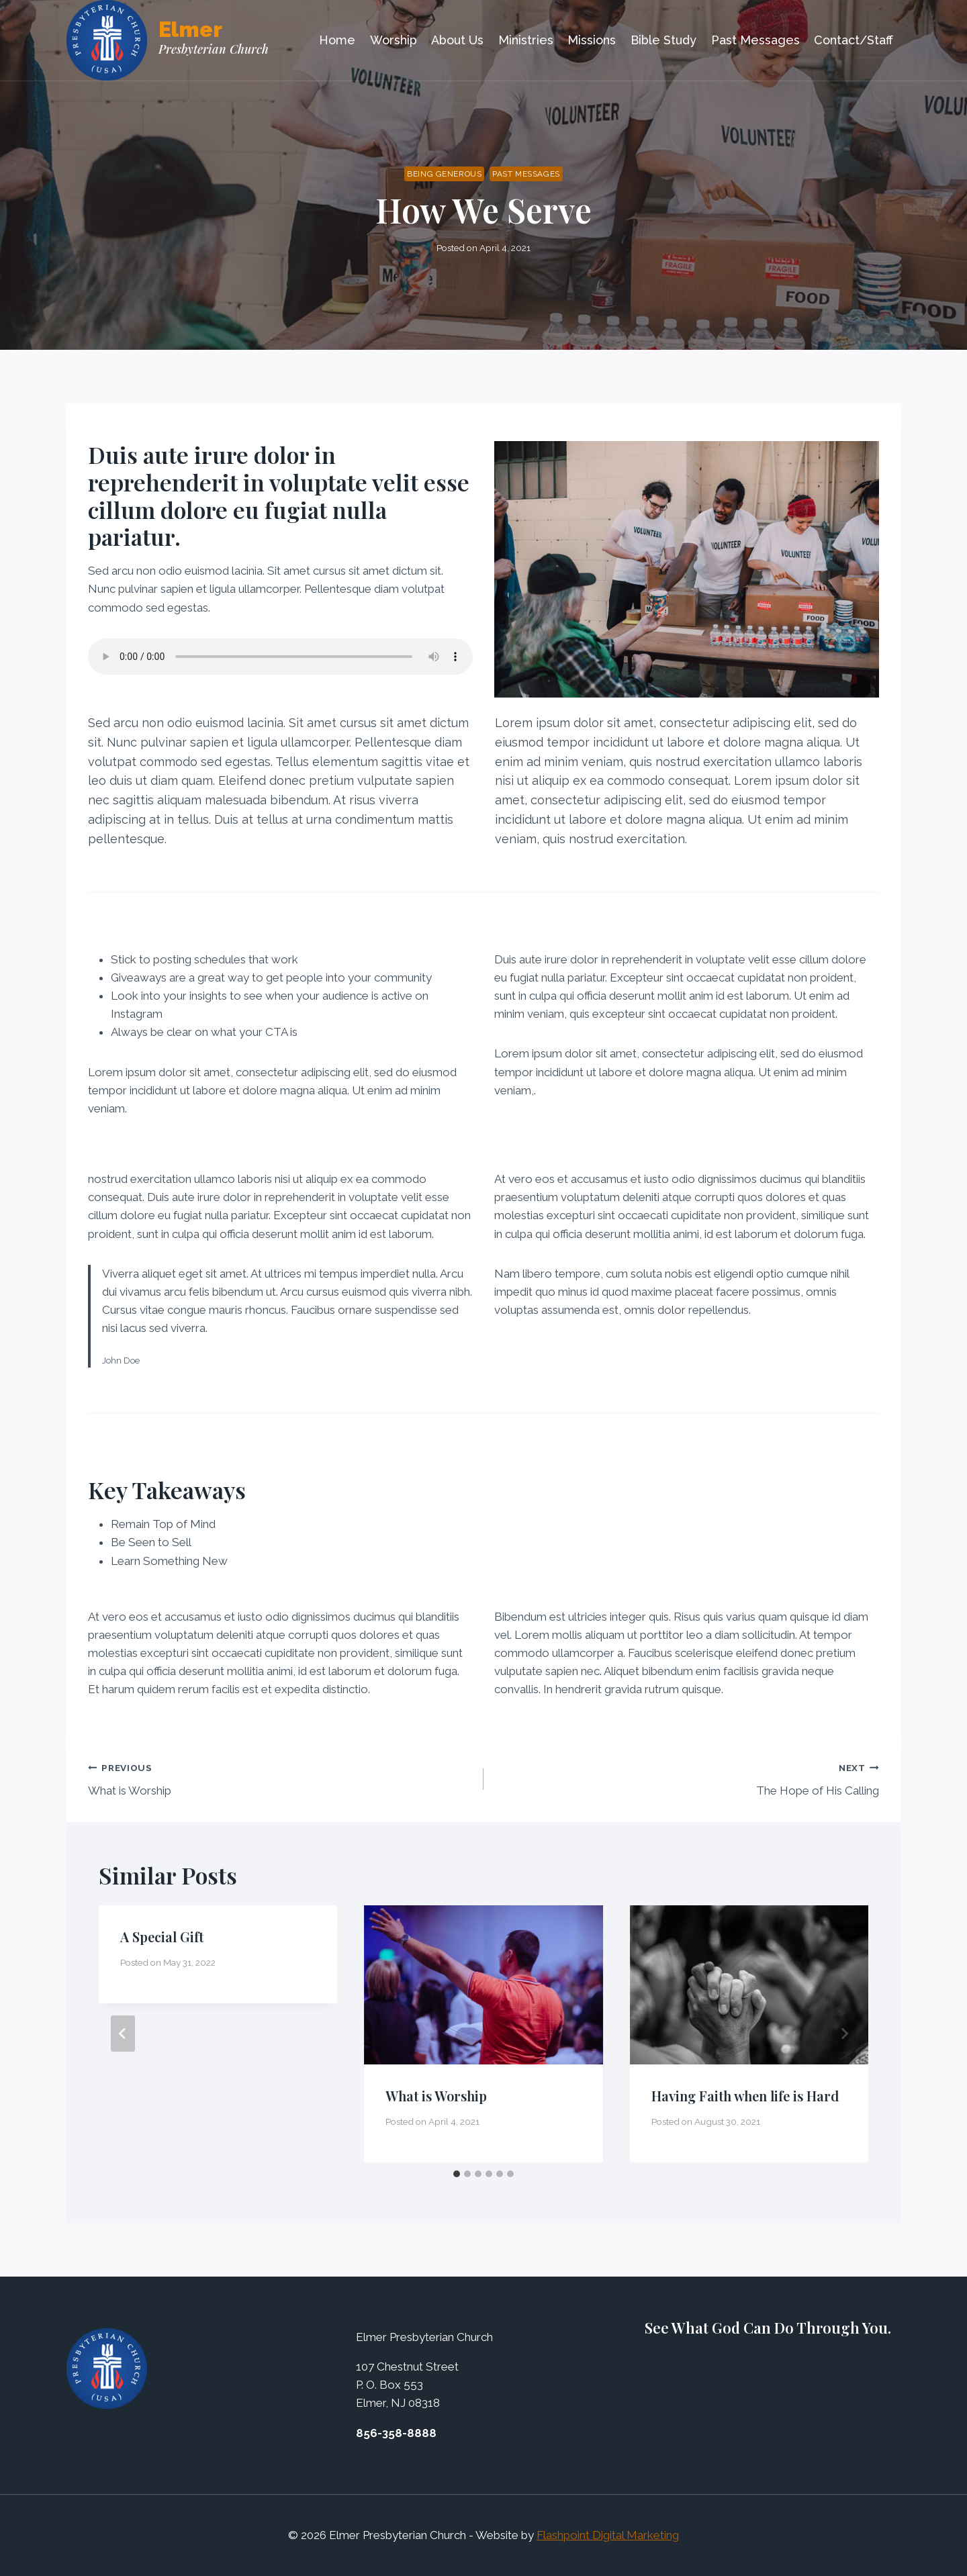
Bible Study (663, 40)
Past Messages (755, 40)
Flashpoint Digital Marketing (608, 2535)
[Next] (844, 2033)
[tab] (456, 2173)
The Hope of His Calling (687, 1778)
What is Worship (280, 1778)
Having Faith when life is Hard (745, 2096)
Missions (591, 40)
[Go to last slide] (123, 2033)
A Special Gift (161, 1936)
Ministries (525, 40)
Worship (393, 40)
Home (337, 40)
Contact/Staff (853, 40)
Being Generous (444, 174)
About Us (457, 40)
